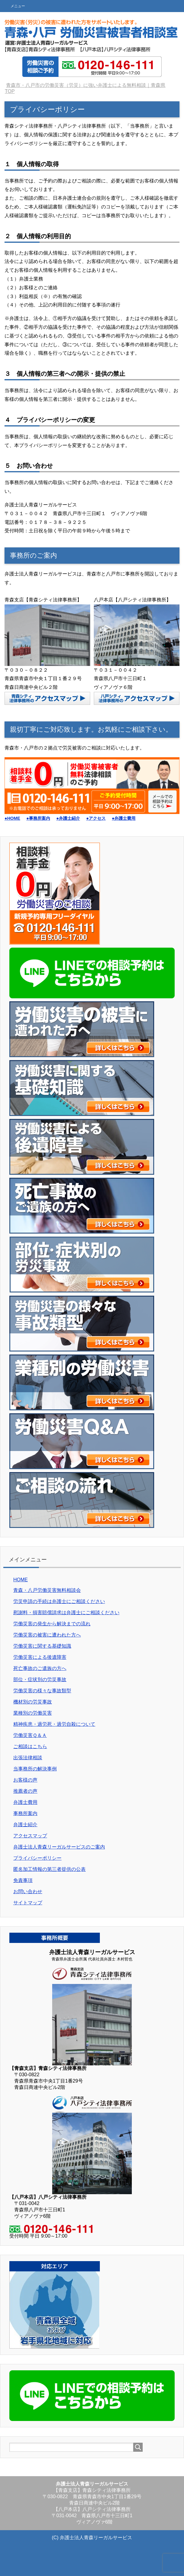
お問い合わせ (27, 1891)
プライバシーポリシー (37, 1858)
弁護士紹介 (25, 1824)
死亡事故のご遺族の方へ (39, 1668)
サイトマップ (27, 1902)
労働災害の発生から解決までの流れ (51, 1623)
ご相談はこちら (30, 1746)
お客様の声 (25, 1779)
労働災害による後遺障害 (39, 1657)
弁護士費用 (25, 1802)
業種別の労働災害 (32, 1713)
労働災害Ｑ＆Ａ (30, 1735)
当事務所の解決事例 (35, 1768)
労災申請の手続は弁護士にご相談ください (59, 1601)
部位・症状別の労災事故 (39, 1679)
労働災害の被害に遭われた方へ (47, 1634)
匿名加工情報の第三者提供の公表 (49, 1869)
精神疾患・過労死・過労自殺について (54, 1724)
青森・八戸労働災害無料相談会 (47, 1590)
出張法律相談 (27, 1757)
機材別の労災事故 (32, 1701)
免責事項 (23, 1880)
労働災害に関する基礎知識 (42, 1646)
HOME (20, 1579)
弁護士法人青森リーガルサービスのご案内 (59, 1846)
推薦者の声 (25, 1791)
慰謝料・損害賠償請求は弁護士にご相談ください (66, 1612)
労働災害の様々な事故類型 (42, 1690)
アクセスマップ (30, 1835)
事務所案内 (25, 1813)
